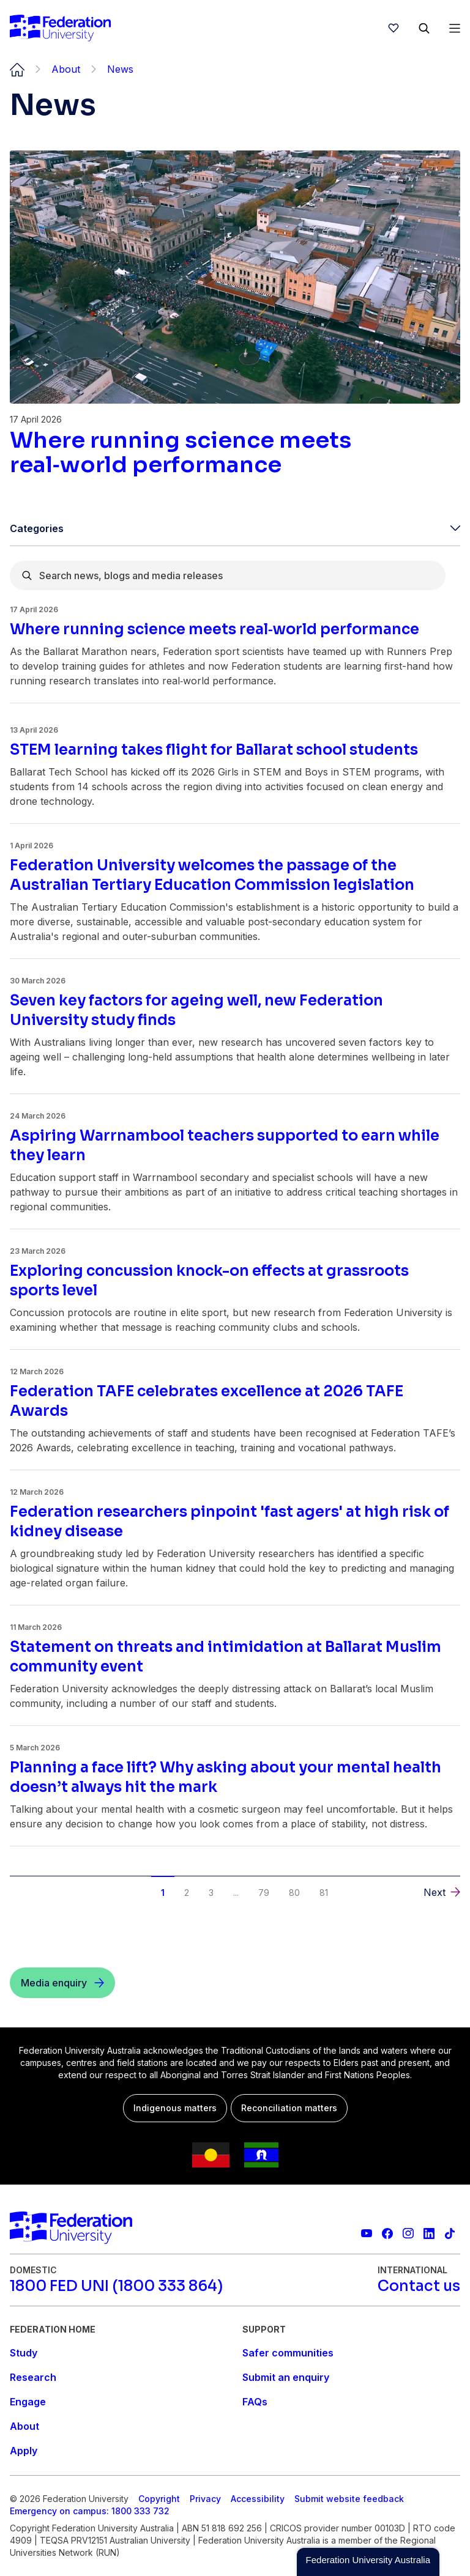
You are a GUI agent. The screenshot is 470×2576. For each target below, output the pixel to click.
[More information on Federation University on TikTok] (449, 2233)
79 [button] (263, 1892)
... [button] (236, 1892)
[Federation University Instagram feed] (408, 2233)
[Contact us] (419, 2286)
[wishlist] (393, 28)
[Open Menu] (454, 28)
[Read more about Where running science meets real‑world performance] (235, 452)
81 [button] (323, 1892)
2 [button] (186, 1892)
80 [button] (294, 1892)
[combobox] (228, 575)
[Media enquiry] (62, 1982)
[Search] (424, 28)
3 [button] (211, 1892)
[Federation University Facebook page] (387, 2233)
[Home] (60, 28)
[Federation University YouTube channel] (366, 2233)
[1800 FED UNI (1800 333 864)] (116, 2286)
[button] (441, 1892)
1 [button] (163, 1892)
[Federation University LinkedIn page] (429, 2233)
